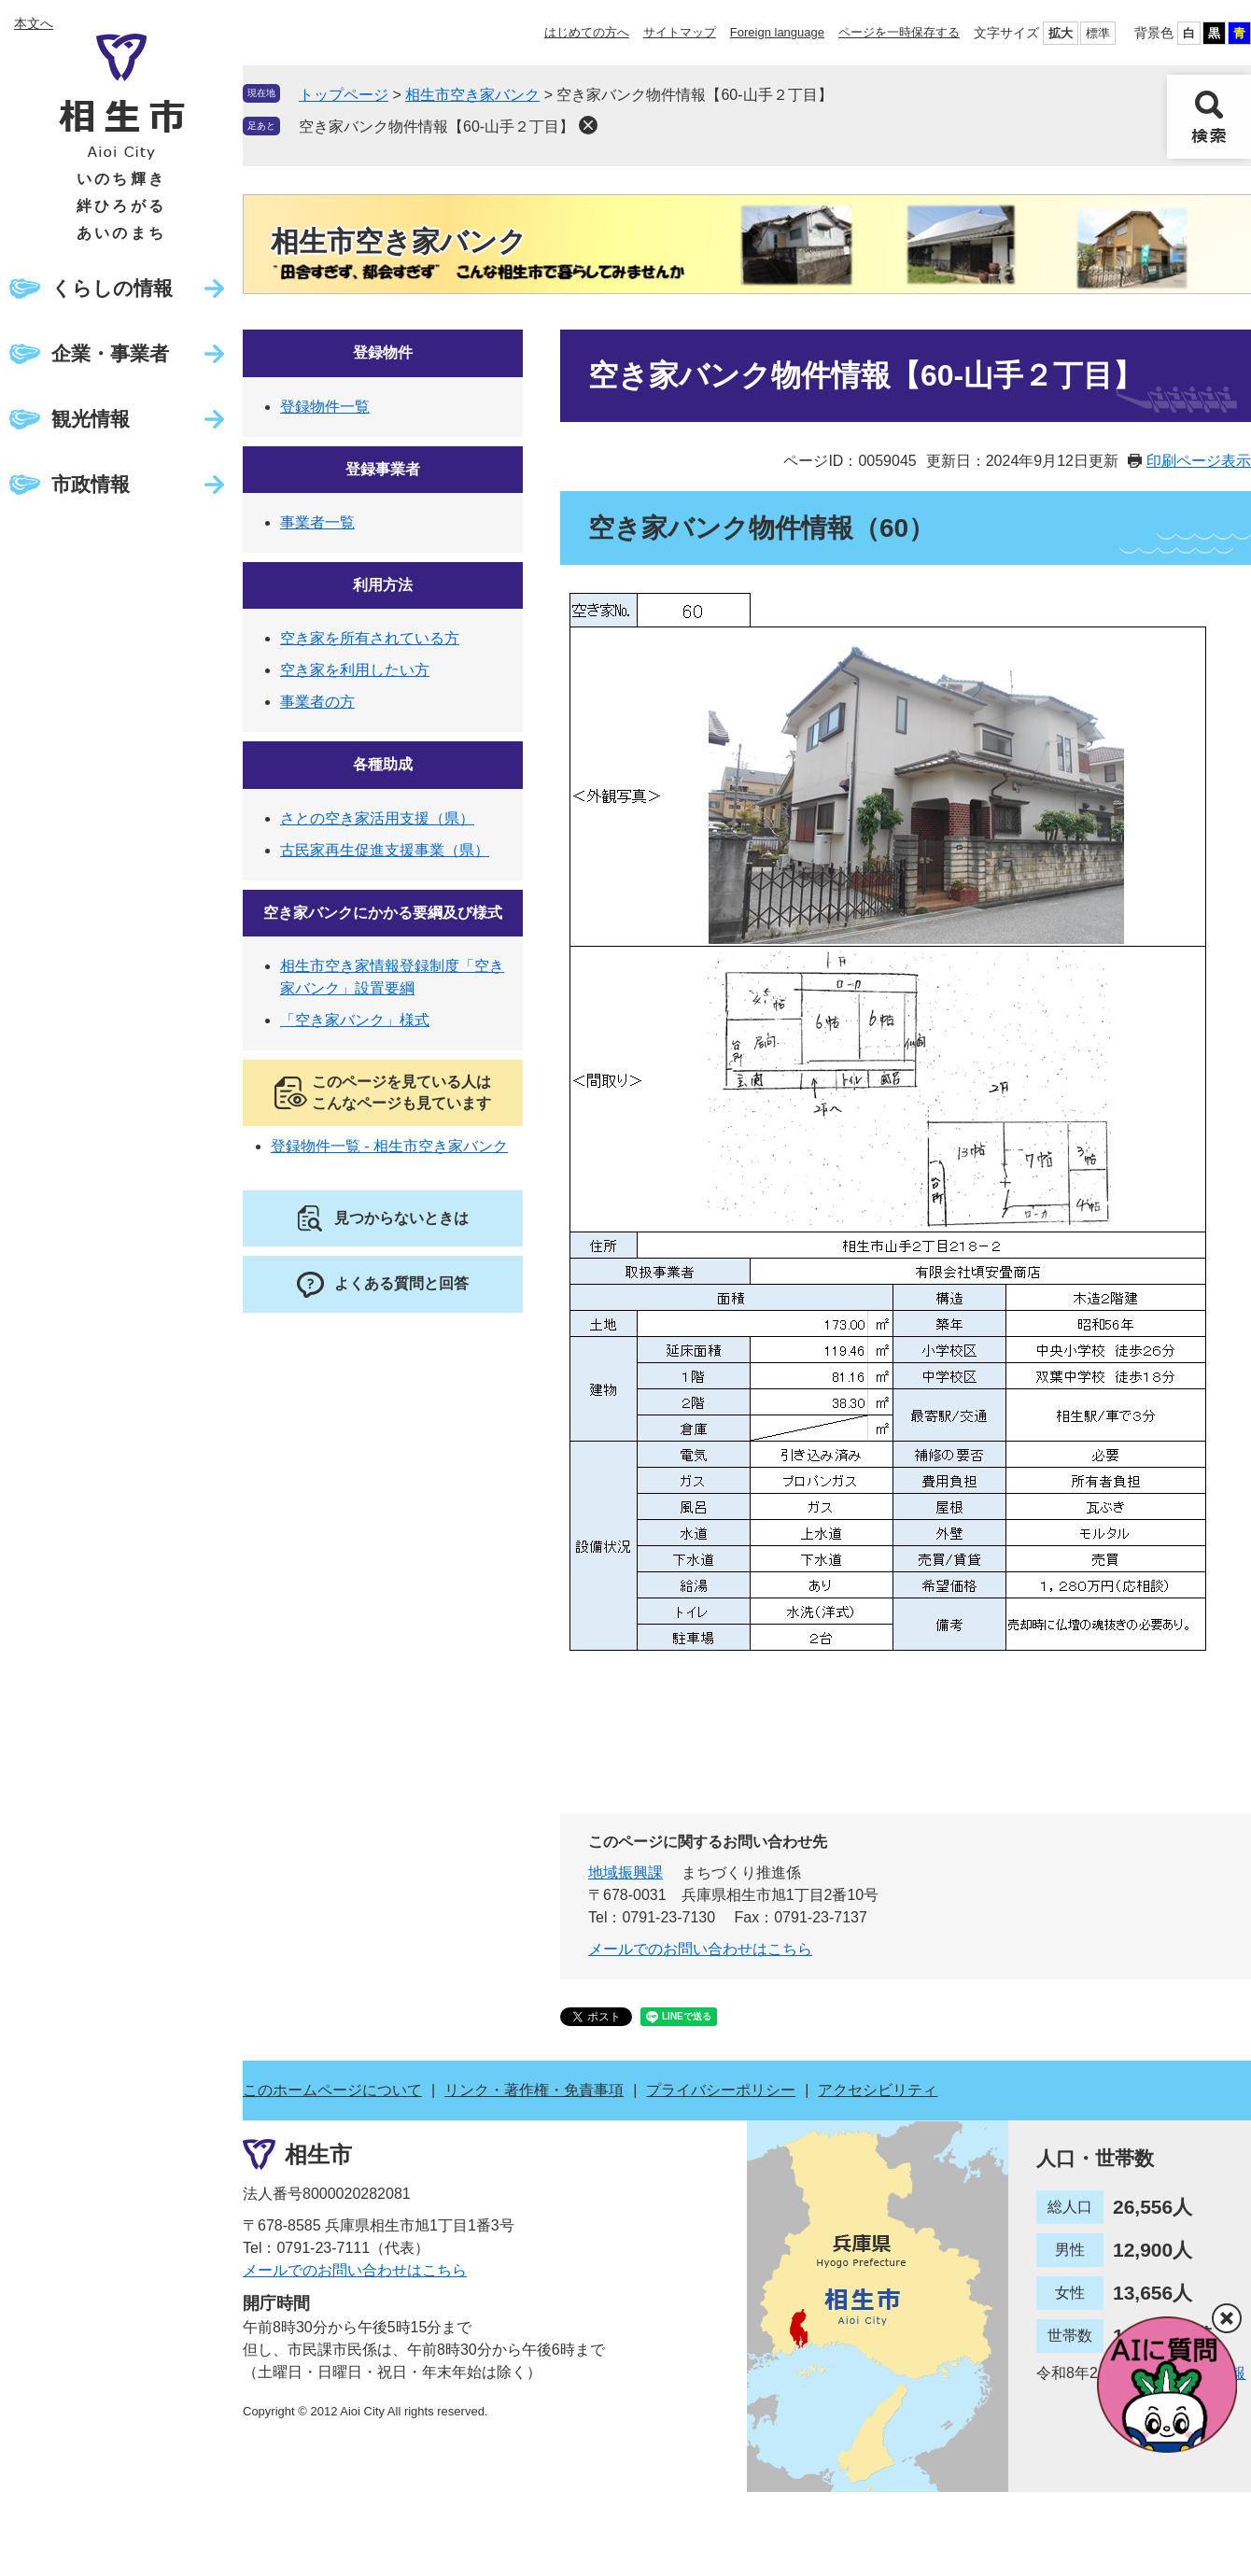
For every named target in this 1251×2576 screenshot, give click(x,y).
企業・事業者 (110, 353)
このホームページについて (332, 2090)
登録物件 (383, 352)
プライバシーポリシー (720, 2090)
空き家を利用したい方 (354, 670)
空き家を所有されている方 (369, 638)
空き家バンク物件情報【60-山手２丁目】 (436, 126)
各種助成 (383, 764)
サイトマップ (679, 32)
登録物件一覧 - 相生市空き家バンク (389, 1146)
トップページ (343, 95)
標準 (1098, 33)
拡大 (1060, 33)
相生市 (318, 2154)
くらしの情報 (112, 288)
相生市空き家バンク (472, 95)
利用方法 (383, 585)
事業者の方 (317, 702)
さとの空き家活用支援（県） (377, 818)
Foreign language (777, 32)
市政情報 (90, 484)
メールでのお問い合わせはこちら (700, 1949)
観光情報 (90, 418)
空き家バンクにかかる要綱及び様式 (382, 913)
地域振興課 (625, 1872)
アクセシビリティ (877, 2090)
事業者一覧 (317, 522)
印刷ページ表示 (1198, 461)
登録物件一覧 (325, 407)
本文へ (33, 23)
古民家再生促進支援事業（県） (384, 850)
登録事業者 (382, 469)
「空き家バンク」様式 (354, 1020)
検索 (1209, 117)
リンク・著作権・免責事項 (534, 2090)
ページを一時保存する (899, 32)
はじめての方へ (586, 32)
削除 (588, 125)
